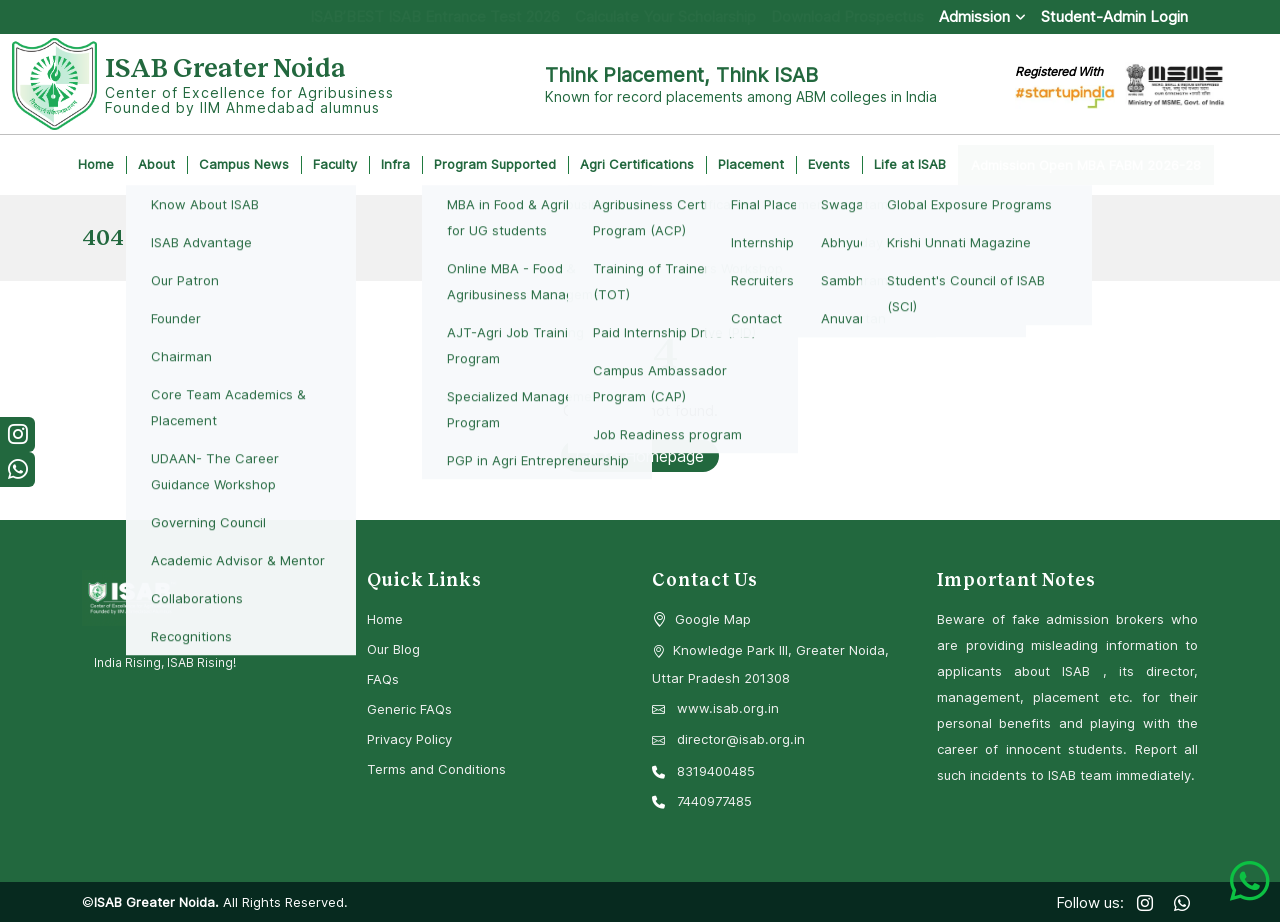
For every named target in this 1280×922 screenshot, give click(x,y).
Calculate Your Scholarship (665, 16)
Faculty (335, 164)
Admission (982, 16)
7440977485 (702, 801)
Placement (751, 164)
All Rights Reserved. (283, 902)
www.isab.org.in (715, 708)
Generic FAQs (409, 709)
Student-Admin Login (1114, 16)
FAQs (383, 679)
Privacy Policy (409, 739)
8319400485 (703, 771)
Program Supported (495, 164)
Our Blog (393, 649)
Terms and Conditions (436, 769)
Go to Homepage (640, 456)
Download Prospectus (847, 16)
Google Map (713, 619)
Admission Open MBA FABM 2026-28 (1086, 165)
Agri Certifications (637, 164)
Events (829, 164)
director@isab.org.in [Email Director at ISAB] (728, 739)
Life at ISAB (910, 164)
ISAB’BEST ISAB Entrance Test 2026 (435, 16)
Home (96, 164)
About (156, 164)
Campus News (244, 164)
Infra (395, 164)
